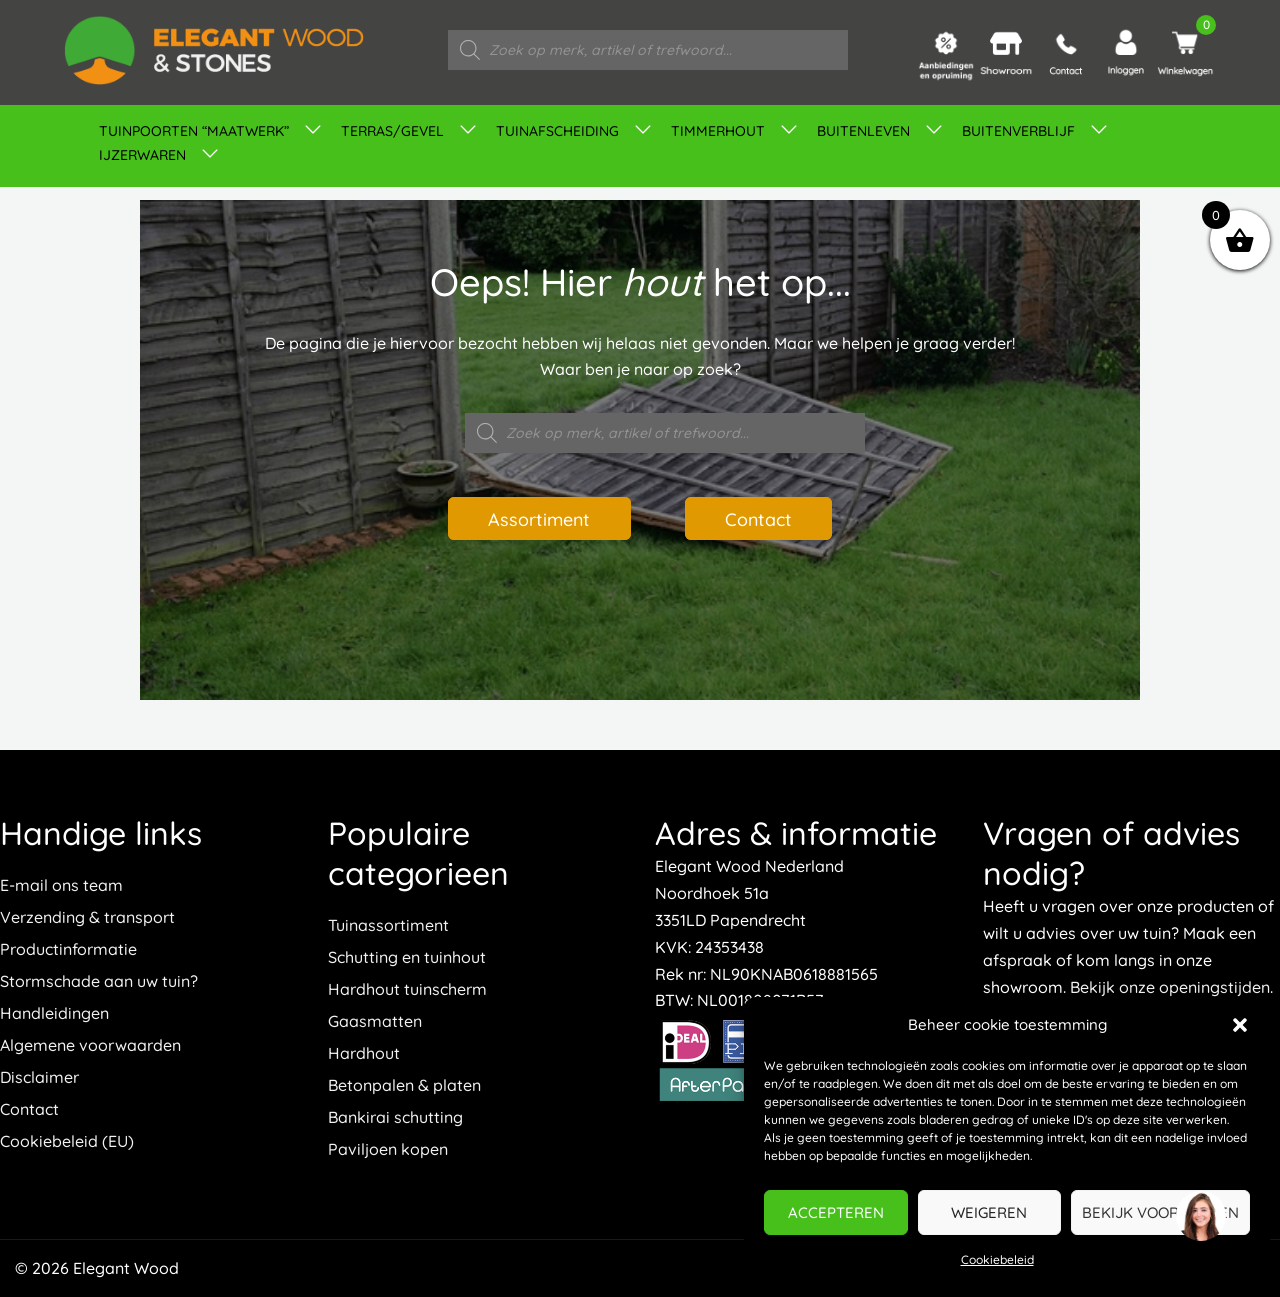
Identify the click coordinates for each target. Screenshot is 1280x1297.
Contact (760, 517)
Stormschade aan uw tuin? (99, 981)
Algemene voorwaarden (90, 1045)
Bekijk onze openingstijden (1170, 987)
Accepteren (836, 1212)
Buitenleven (863, 131)
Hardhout (364, 1053)
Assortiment (538, 517)
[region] (1200, 1217)
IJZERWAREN (142, 155)
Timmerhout (718, 131)
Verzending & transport (87, 917)
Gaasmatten (375, 1021)
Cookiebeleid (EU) (67, 1141)
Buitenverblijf (1018, 131)
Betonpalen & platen (404, 1085)
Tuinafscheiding (557, 131)
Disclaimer (39, 1077)
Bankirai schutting (395, 1117)
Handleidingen (54, 1013)
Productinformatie (68, 949)
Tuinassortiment (388, 925)
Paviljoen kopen (388, 1149)
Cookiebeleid (997, 1259)
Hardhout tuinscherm (407, 989)
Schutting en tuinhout (407, 957)
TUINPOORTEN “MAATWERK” (194, 131)
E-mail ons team (61, 885)
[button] (1240, 1025)
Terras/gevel (392, 131)
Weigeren (989, 1212)
